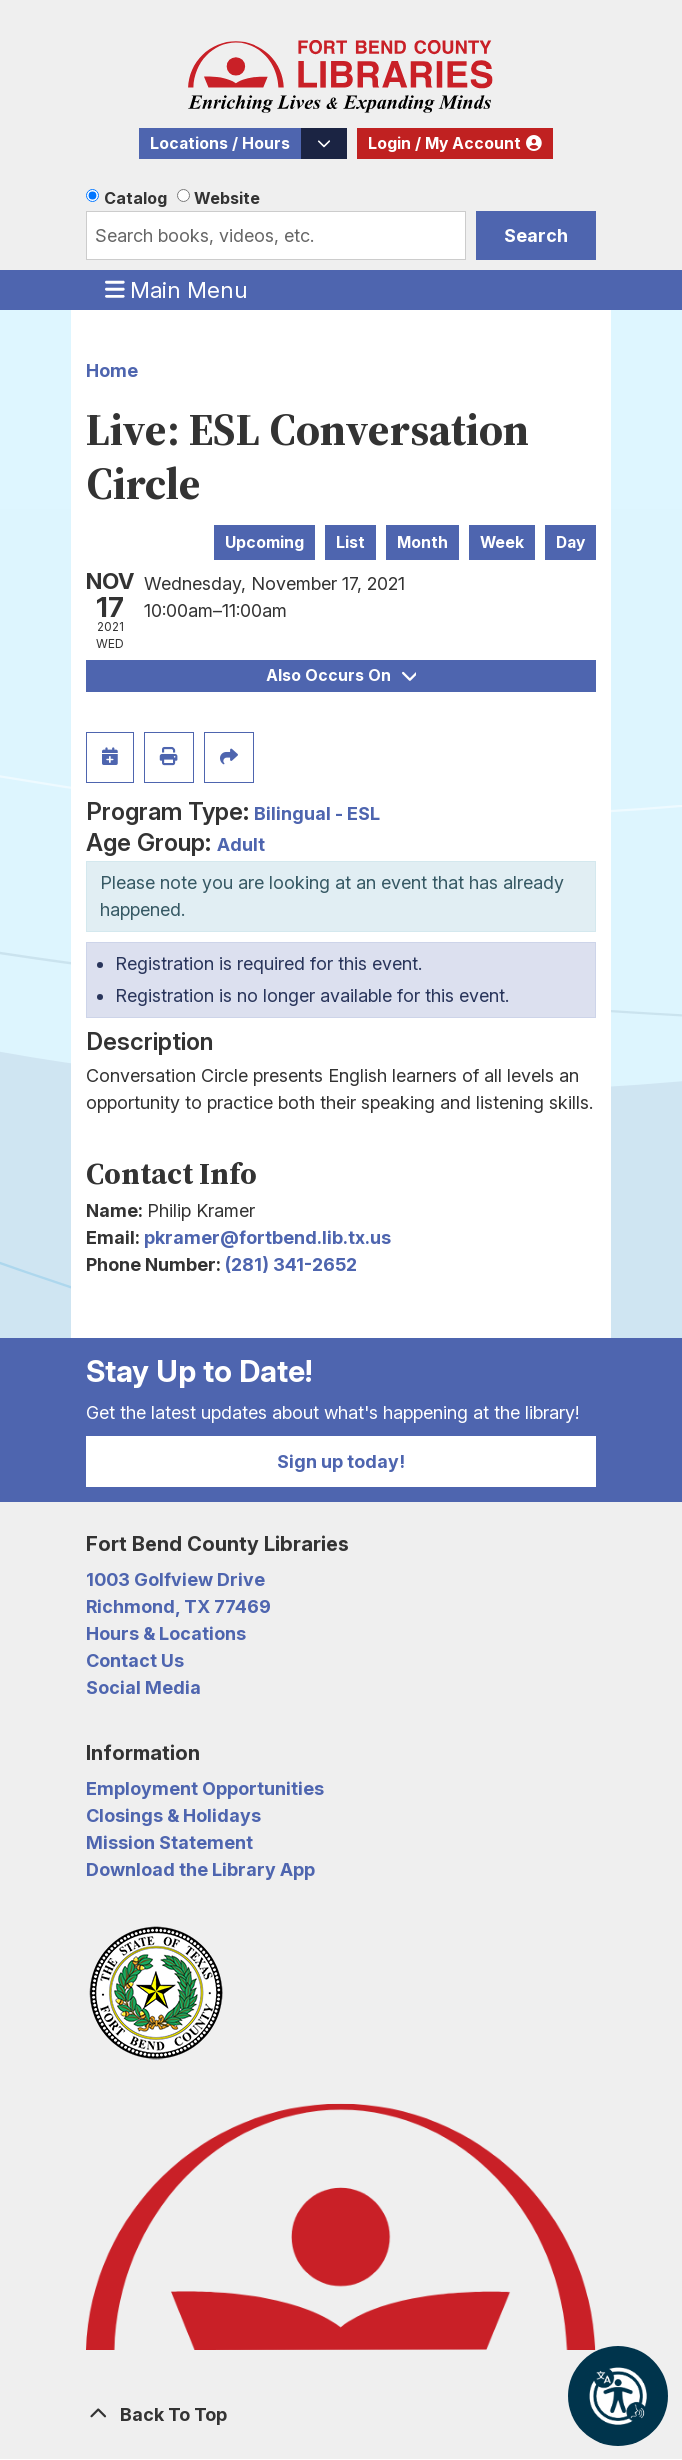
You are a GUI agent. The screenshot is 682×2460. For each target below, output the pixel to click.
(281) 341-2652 (291, 1264)
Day (570, 542)
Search (536, 235)
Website (227, 198)
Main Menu (177, 289)
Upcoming (264, 542)
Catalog (135, 198)
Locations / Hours (220, 143)
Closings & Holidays (173, 1815)
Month (422, 542)
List (350, 542)
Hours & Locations (166, 1633)
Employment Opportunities (205, 1788)
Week (502, 542)
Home (112, 370)
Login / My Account (444, 143)
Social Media (143, 1687)
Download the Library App (200, 1869)
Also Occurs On (341, 675)
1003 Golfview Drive (175, 1579)
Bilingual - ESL (317, 813)
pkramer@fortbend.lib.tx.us (267, 1237)
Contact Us (135, 1660)
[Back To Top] (341, 2414)
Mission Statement (169, 1842)
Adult (241, 844)
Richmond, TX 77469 (178, 1606)
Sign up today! (341, 1461)
